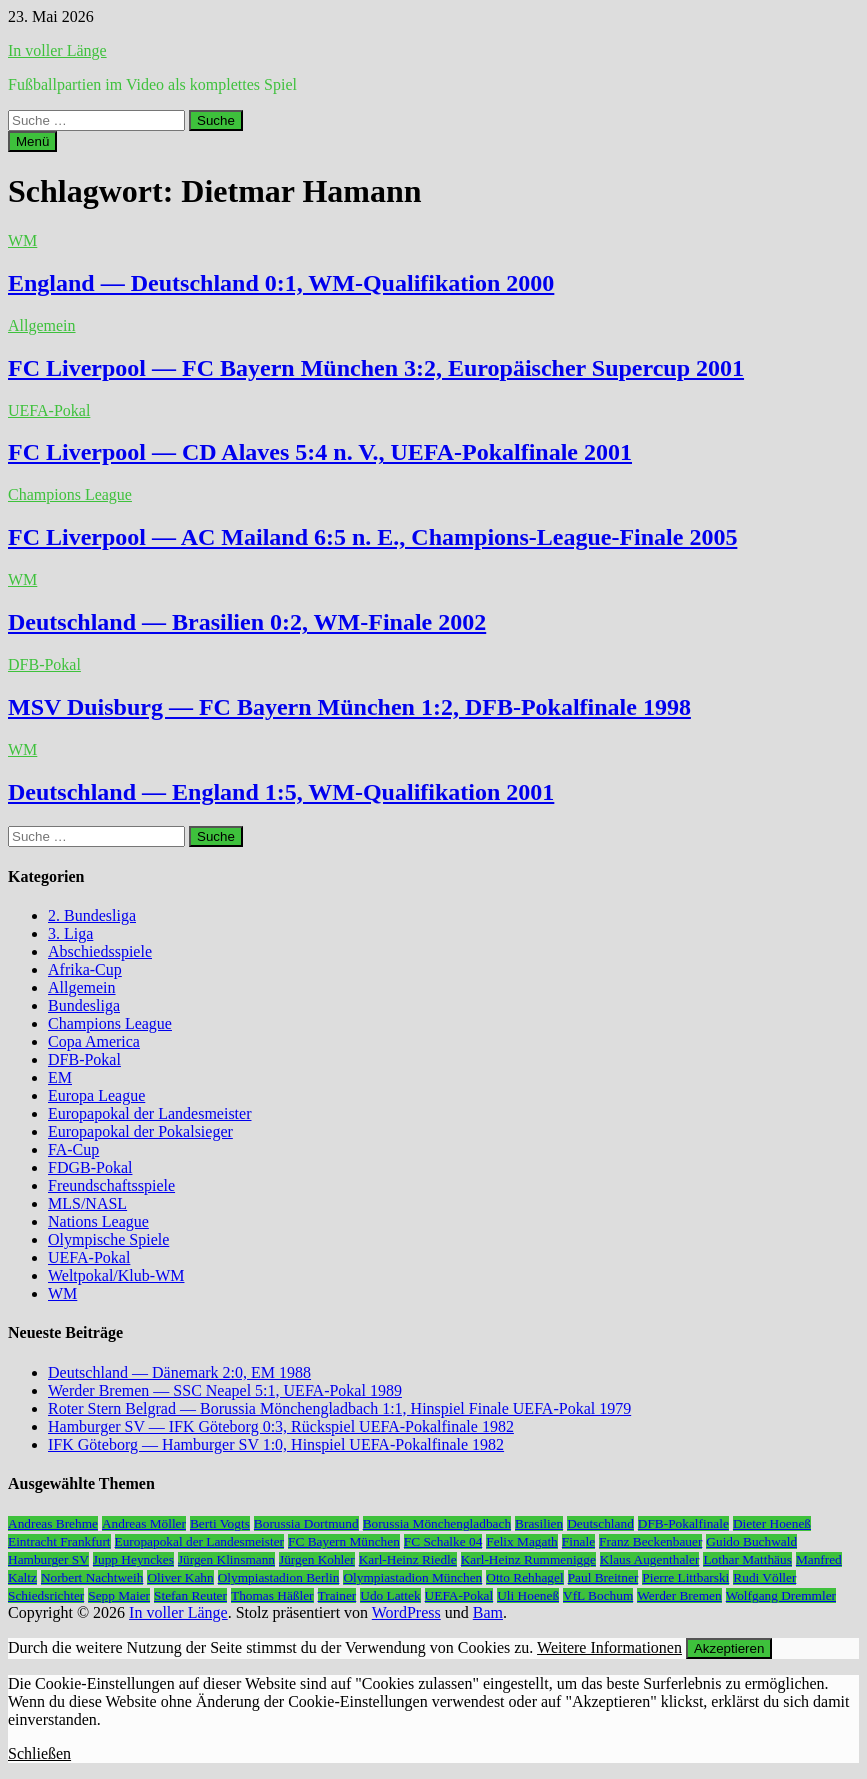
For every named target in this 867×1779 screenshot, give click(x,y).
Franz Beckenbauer (650, 1541)
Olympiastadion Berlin (279, 1577)
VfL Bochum (598, 1595)
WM (22, 240)
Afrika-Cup (85, 969)
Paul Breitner (603, 1577)
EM (60, 1077)
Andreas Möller (144, 1523)
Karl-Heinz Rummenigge (528, 1559)
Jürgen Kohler (317, 1559)
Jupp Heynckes (133, 1559)
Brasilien (539, 1523)
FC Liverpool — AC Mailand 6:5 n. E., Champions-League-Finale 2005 (372, 537)
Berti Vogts (220, 1523)
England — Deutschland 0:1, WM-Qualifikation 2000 (281, 283)
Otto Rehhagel (524, 1577)
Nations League (98, 1221)
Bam (488, 1612)
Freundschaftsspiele (111, 1185)
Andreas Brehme (53, 1523)
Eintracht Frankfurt (59, 1541)
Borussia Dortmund (306, 1523)
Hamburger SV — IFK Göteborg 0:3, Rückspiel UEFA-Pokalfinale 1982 (281, 1426)
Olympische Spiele (108, 1239)
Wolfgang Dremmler (781, 1595)
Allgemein (42, 325)
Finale (578, 1541)
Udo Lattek (390, 1595)
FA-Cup (73, 1149)
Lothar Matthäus (747, 1559)
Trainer (337, 1595)
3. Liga (70, 933)
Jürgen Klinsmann (226, 1559)
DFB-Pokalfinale (683, 1523)
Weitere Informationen (609, 1647)
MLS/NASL (87, 1203)
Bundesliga (84, 1005)
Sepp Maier (119, 1595)
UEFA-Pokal (49, 410)
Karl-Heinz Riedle (408, 1559)
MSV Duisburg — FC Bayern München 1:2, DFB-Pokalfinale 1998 (349, 707)
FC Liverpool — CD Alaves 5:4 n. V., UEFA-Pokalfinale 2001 (320, 452)
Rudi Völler (764, 1577)
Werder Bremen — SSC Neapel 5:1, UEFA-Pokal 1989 (225, 1390)
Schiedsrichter (46, 1595)
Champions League (70, 494)
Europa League (96, 1095)
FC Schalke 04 (443, 1541)
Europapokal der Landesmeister (149, 1113)
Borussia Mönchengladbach (437, 1523)
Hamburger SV (48, 1559)
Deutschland (600, 1523)
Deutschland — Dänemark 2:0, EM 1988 (179, 1372)
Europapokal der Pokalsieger (140, 1131)
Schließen (39, 1753)
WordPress (406, 1612)
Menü (32, 141)
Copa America (94, 1041)
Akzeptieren (729, 1648)
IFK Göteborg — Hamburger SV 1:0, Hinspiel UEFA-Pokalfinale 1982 (276, 1444)
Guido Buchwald (751, 1541)
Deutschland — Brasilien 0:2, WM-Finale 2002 (247, 622)
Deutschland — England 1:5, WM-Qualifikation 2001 (281, 792)
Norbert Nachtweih (92, 1577)
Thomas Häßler (272, 1595)
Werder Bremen (679, 1595)
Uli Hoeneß (528, 1595)
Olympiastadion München (412, 1577)
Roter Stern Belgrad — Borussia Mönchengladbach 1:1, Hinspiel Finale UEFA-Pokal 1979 (339, 1408)
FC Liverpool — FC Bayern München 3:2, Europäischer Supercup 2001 (376, 368)
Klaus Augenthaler (650, 1559)
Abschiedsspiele (100, 951)
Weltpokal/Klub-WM (116, 1275)
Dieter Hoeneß (772, 1523)
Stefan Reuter (190, 1595)
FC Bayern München (344, 1541)
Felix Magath (521, 1541)
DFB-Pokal (44, 664)
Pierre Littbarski (685, 1577)
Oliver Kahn (180, 1577)
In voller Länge (57, 50)
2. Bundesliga (92, 915)
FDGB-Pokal (90, 1167)
